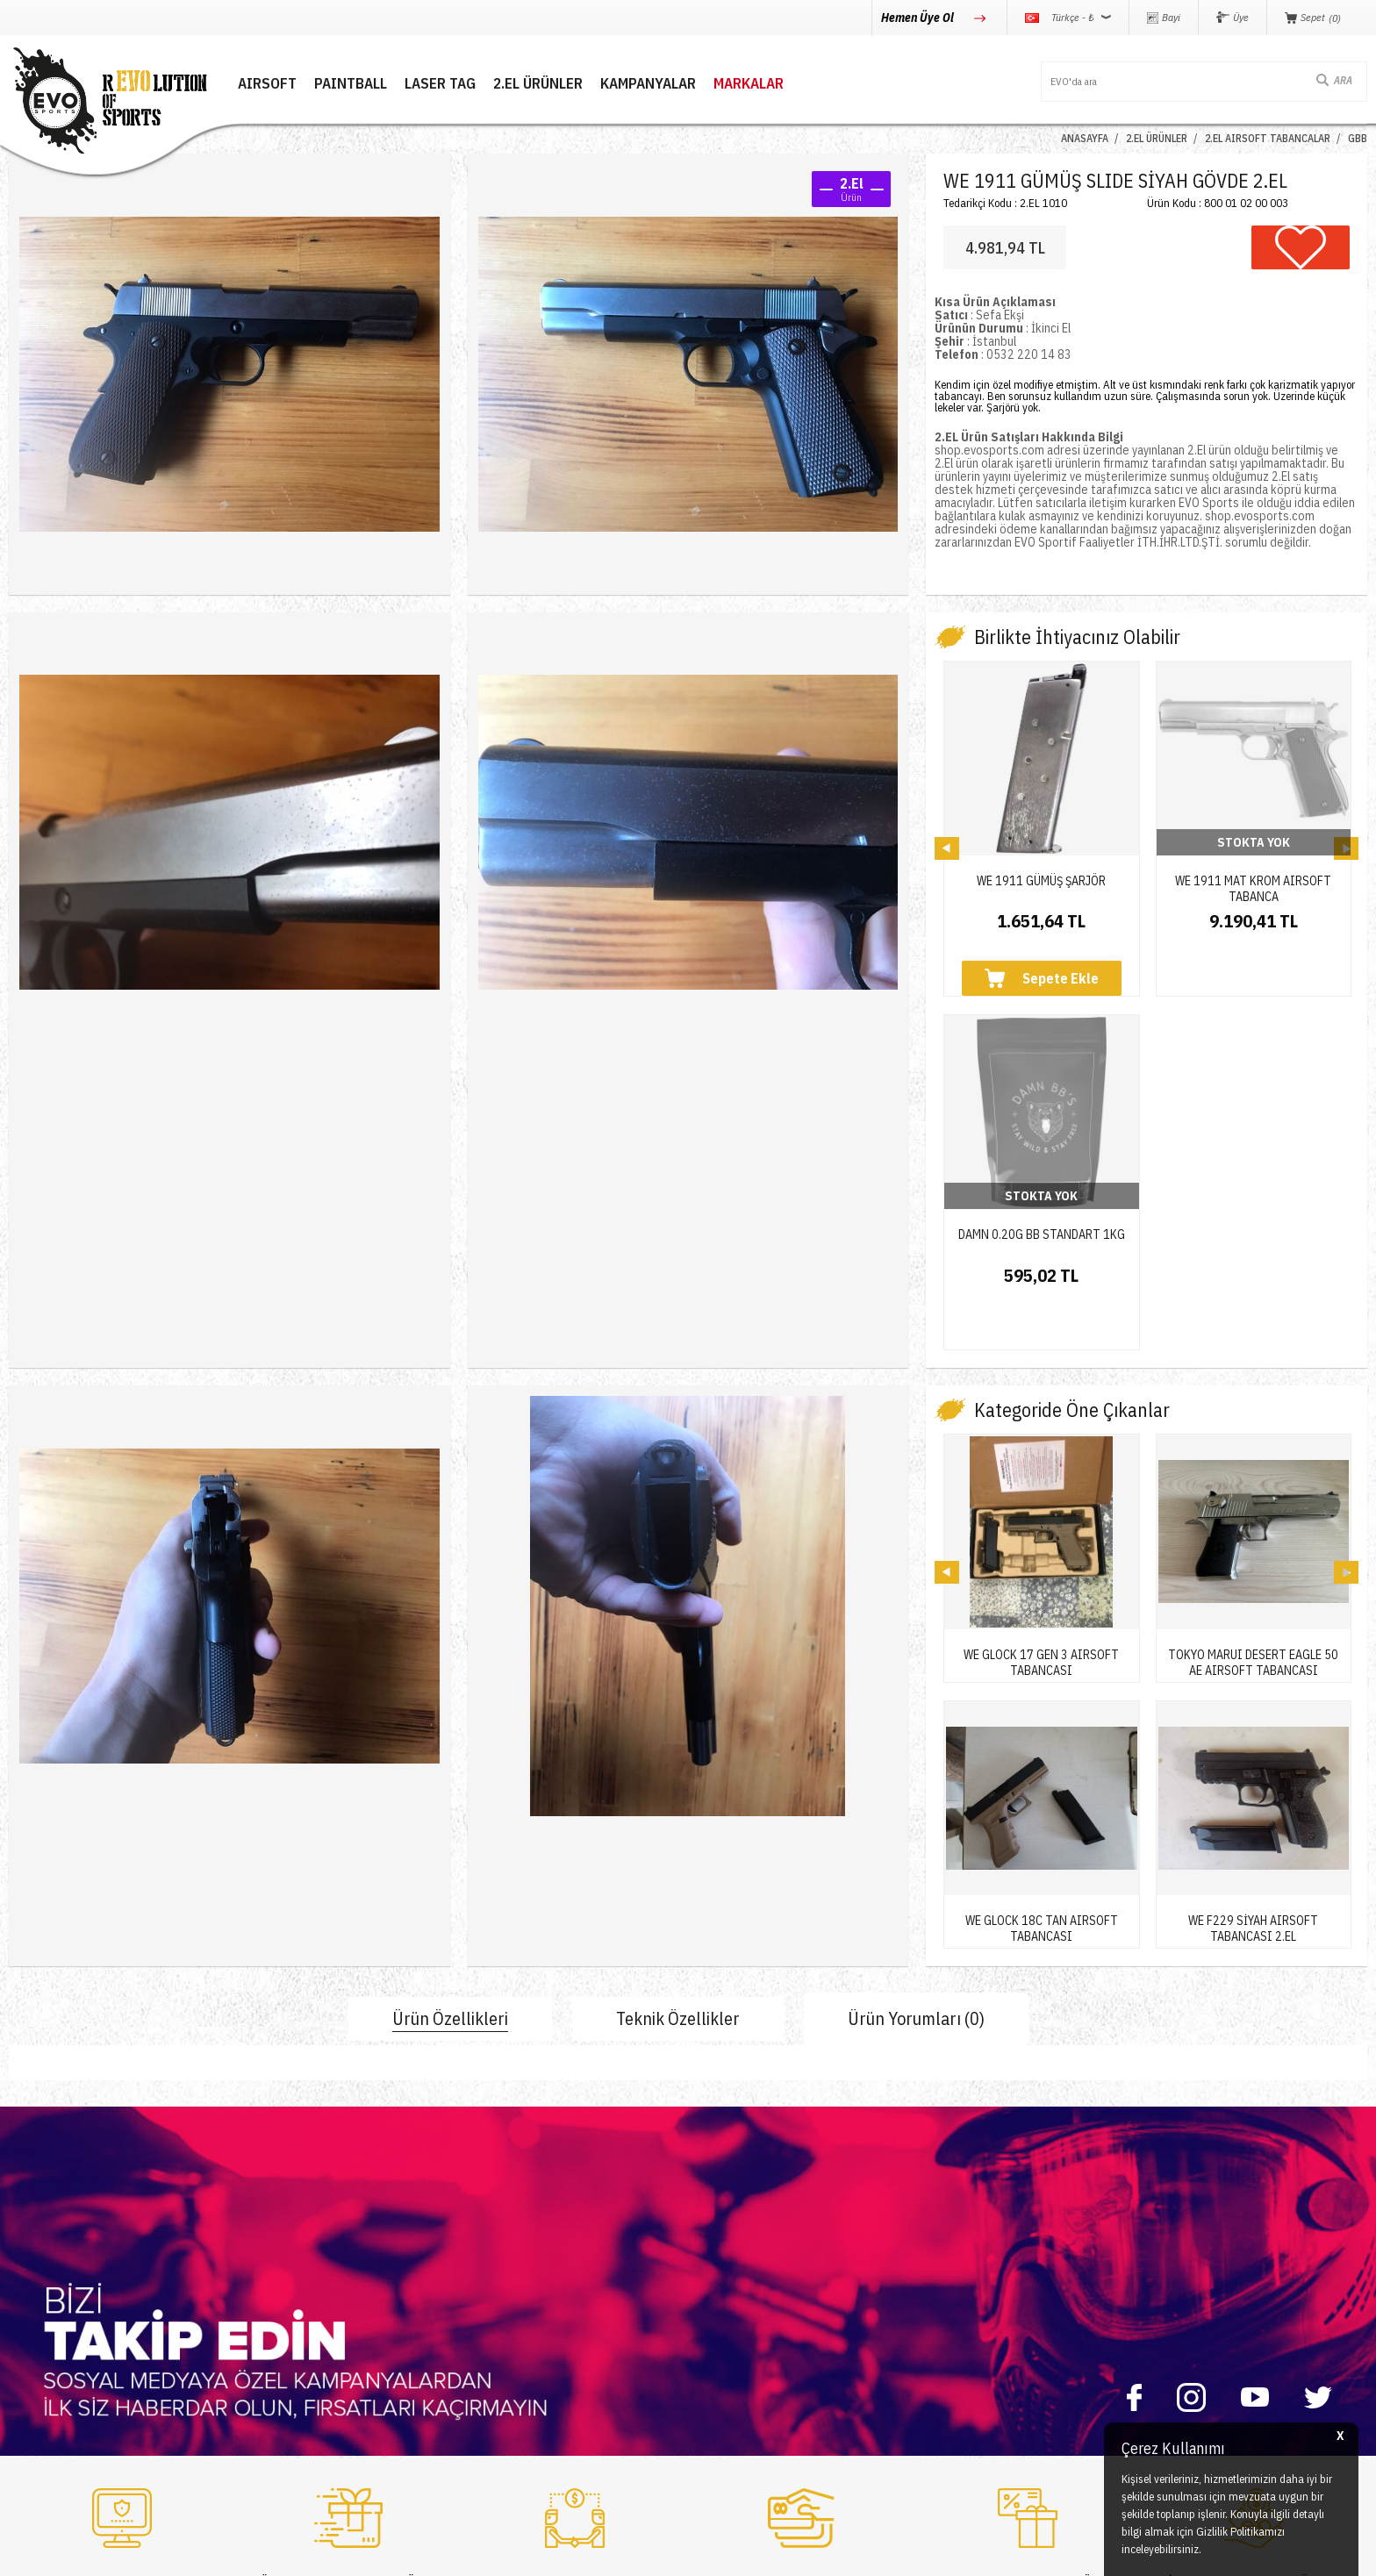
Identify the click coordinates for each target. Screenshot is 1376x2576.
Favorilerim (497, 2342)
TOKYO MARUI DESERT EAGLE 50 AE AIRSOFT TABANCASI (1253, 1340)
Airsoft (27, 2247)
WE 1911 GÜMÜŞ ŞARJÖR (1041, 881)
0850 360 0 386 (988, 2265)
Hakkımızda (268, 2279)
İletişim (257, 2247)
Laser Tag (34, 2342)
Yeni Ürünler (40, 2373)
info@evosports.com (1001, 2332)
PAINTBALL (350, 83)
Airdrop (28, 2405)
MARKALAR (748, 83)
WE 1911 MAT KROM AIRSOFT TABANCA (1253, 882)
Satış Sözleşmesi (741, 2310)
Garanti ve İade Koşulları (760, 2342)
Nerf (20, 2310)
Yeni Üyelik (496, 2247)
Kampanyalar (648, 83)
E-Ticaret (645, 2553)
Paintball (31, 2279)
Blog (250, 2310)
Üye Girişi (493, 2279)
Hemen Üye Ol (919, 17)
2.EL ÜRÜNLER (538, 83)
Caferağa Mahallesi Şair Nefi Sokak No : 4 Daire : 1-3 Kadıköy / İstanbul (1081, 2409)
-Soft (609, 2553)
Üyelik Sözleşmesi (744, 2279)
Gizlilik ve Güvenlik (745, 2373)
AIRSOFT (267, 83)
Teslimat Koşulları (742, 2247)
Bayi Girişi (494, 2310)
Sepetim (490, 2373)
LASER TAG (440, 83)
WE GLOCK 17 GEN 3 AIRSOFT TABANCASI (1041, 1340)
